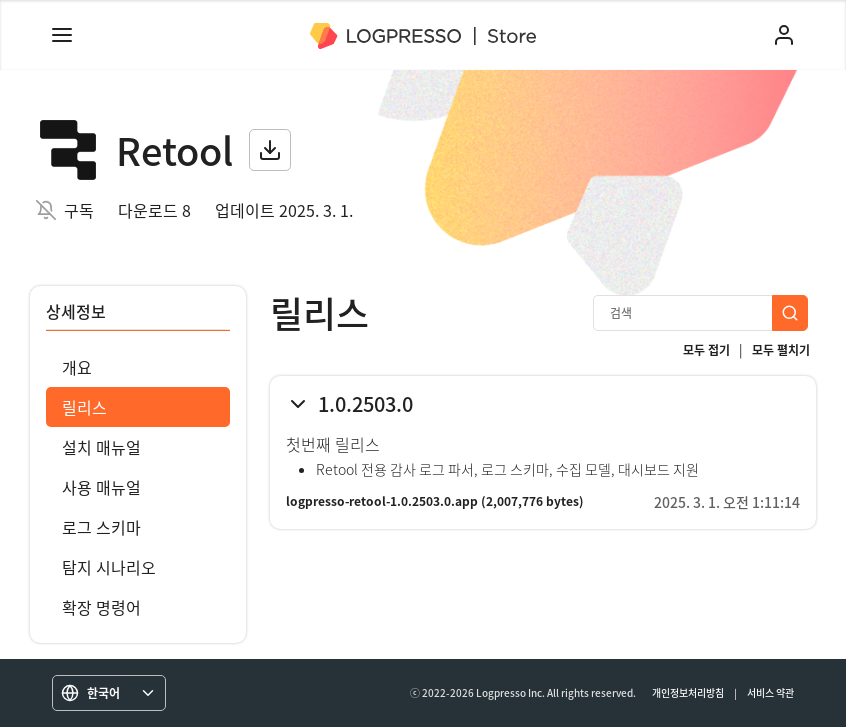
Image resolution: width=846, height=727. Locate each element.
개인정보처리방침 (688, 692)
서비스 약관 (770, 692)
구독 (79, 210)
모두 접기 (706, 350)
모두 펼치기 (781, 350)
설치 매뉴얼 (101, 447)
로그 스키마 (101, 527)
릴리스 (84, 407)
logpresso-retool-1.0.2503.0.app (382, 501)
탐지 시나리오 (109, 567)
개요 (77, 367)
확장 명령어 (101, 607)
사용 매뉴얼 (101, 487)
